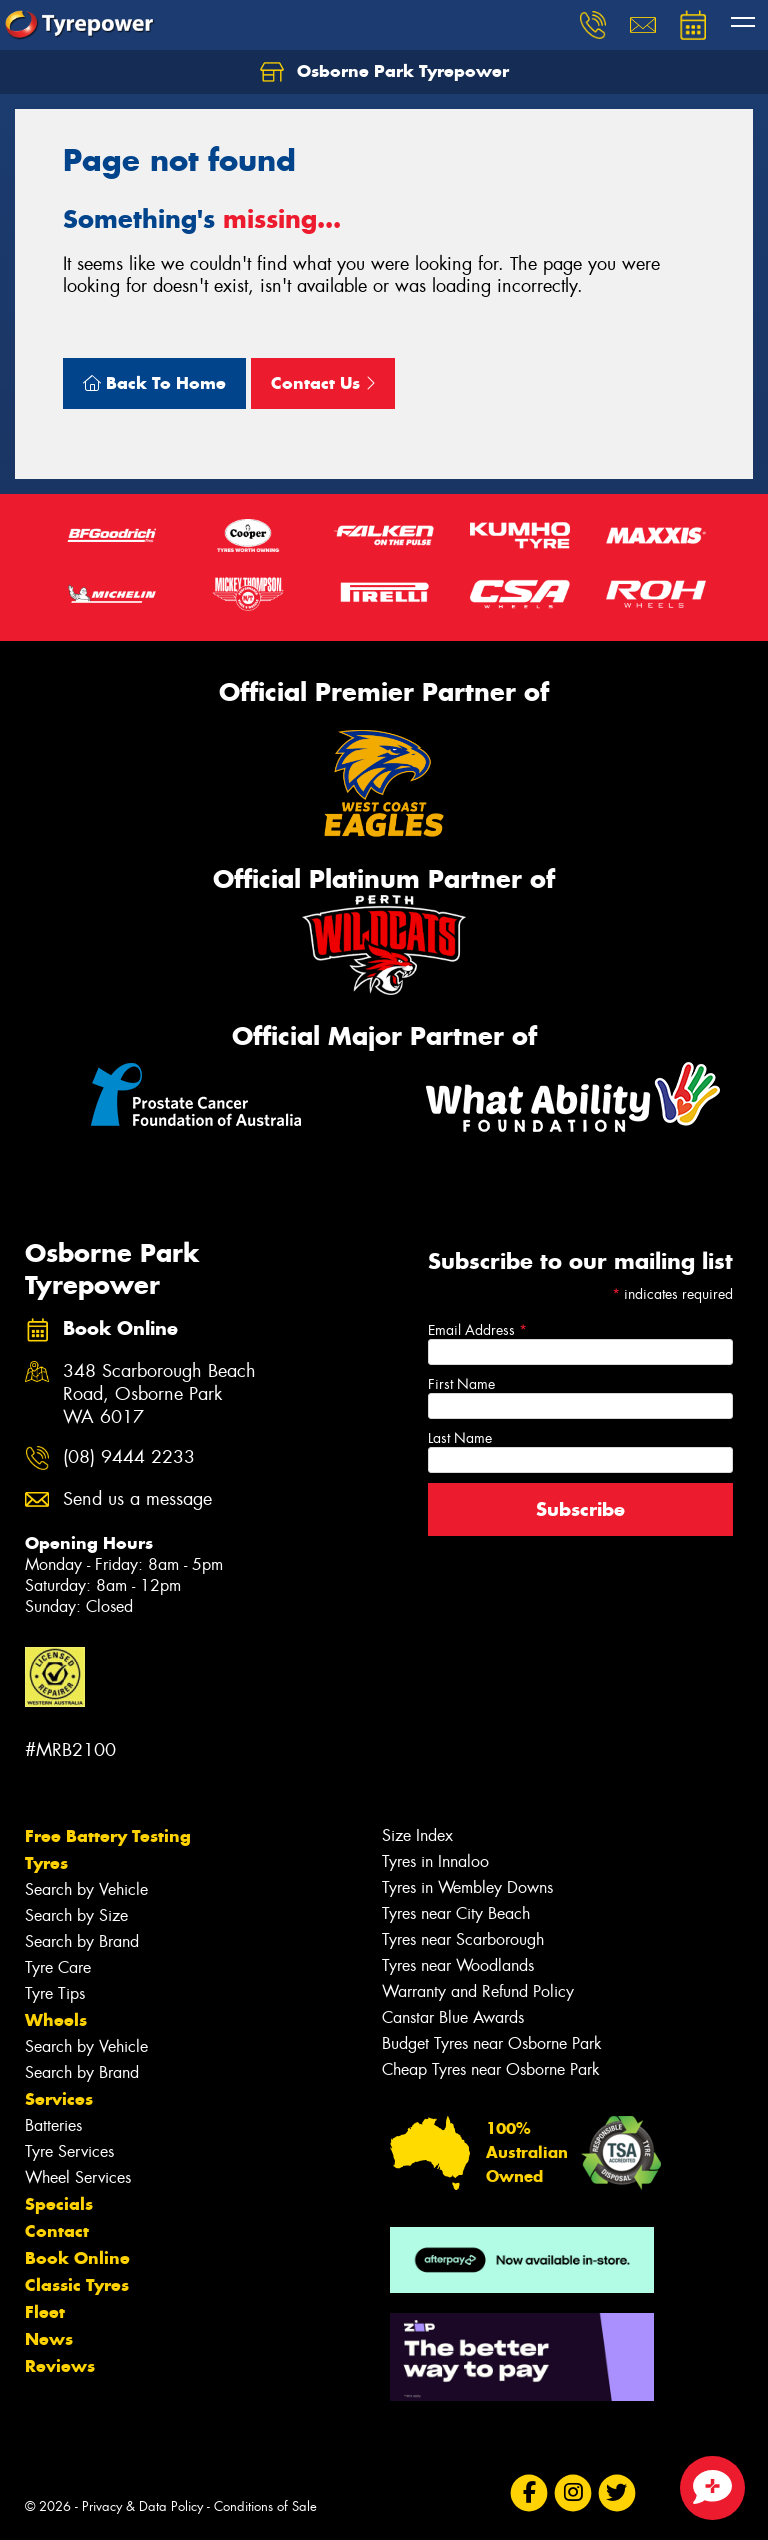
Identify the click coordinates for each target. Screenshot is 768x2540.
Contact (57, 2231)
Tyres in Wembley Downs (467, 1887)
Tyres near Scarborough (463, 1939)
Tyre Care (58, 1967)
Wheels (56, 2020)
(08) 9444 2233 (129, 1457)
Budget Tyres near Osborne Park (492, 2043)
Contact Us (323, 383)
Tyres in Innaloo (435, 1861)
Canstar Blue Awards (453, 2017)
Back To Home (154, 383)
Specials (59, 2204)
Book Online (77, 2258)
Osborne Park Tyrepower (384, 72)
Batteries (53, 2125)
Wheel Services (78, 2177)
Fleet (45, 2312)
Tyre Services (69, 2151)
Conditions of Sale (265, 2506)
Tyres (46, 1863)
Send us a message (137, 1499)
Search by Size (76, 1915)
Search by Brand (82, 1941)
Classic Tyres (77, 2285)
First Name (461, 1384)
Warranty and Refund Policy (478, 1991)
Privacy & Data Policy (142, 2506)
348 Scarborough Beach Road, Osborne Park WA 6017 (159, 1394)
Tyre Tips (55, 1993)
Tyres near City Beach (456, 1913)
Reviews (60, 2366)
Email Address (477, 1330)
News (49, 2339)
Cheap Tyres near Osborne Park (491, 2069)
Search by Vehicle (86, 1889)
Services (59, 2099)
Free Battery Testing (108, 1836)
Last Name (460, 1438)
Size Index (417, 1835)
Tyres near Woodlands (458, 1965)
